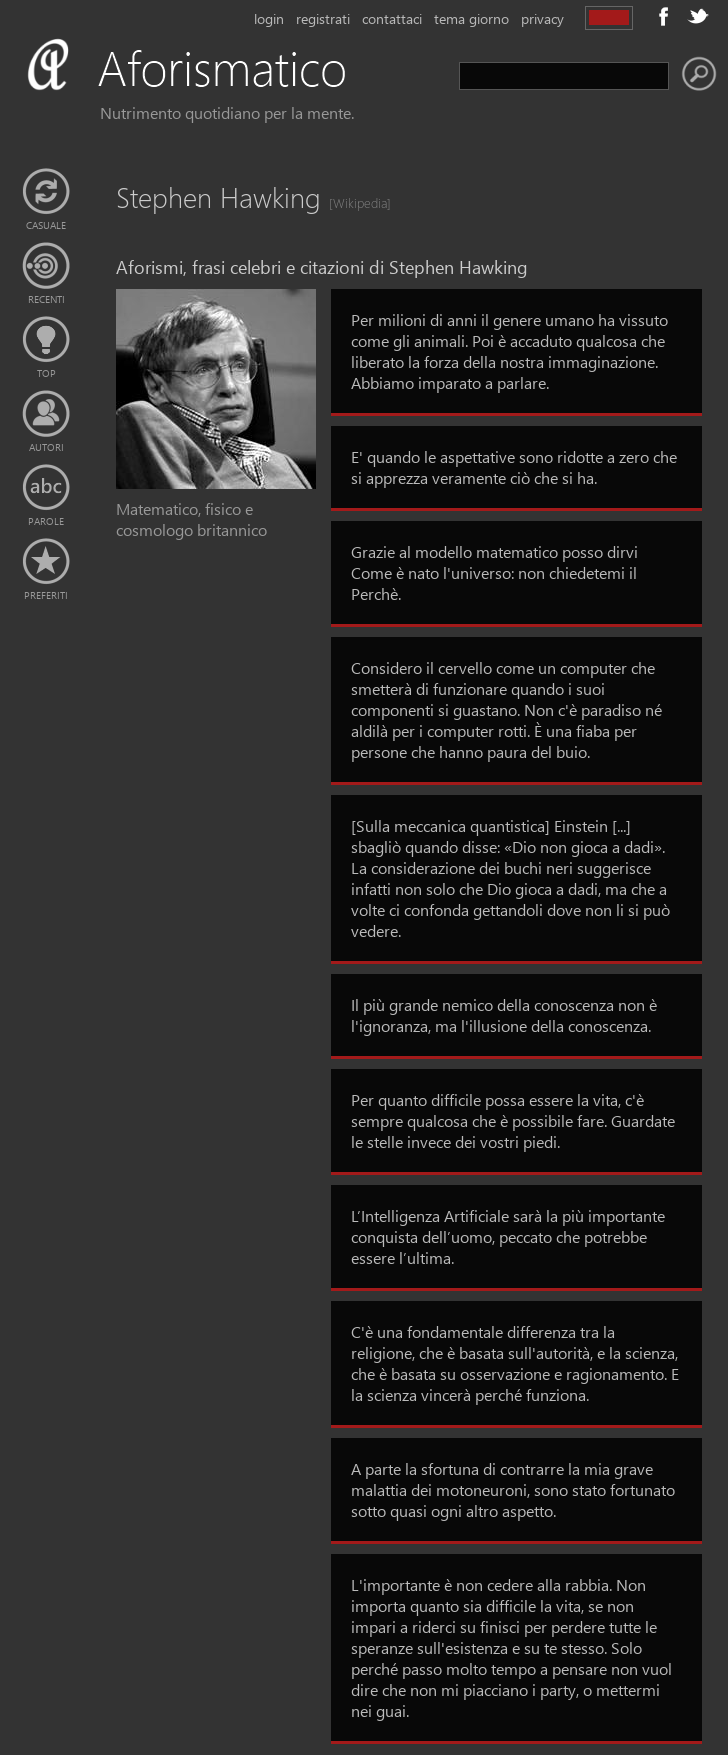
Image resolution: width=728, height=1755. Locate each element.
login (269, 18)
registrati (323, 18)
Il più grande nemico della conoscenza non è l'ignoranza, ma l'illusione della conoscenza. (504, 1015)
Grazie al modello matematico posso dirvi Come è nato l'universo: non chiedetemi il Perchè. (494, 572)
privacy (542, 18)
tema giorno (471, 18)
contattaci (392, 18)
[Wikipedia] (354, 202)
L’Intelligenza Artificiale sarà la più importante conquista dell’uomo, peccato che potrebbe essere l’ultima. (508, 1236)
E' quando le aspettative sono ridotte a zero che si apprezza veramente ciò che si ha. (514, 467)
